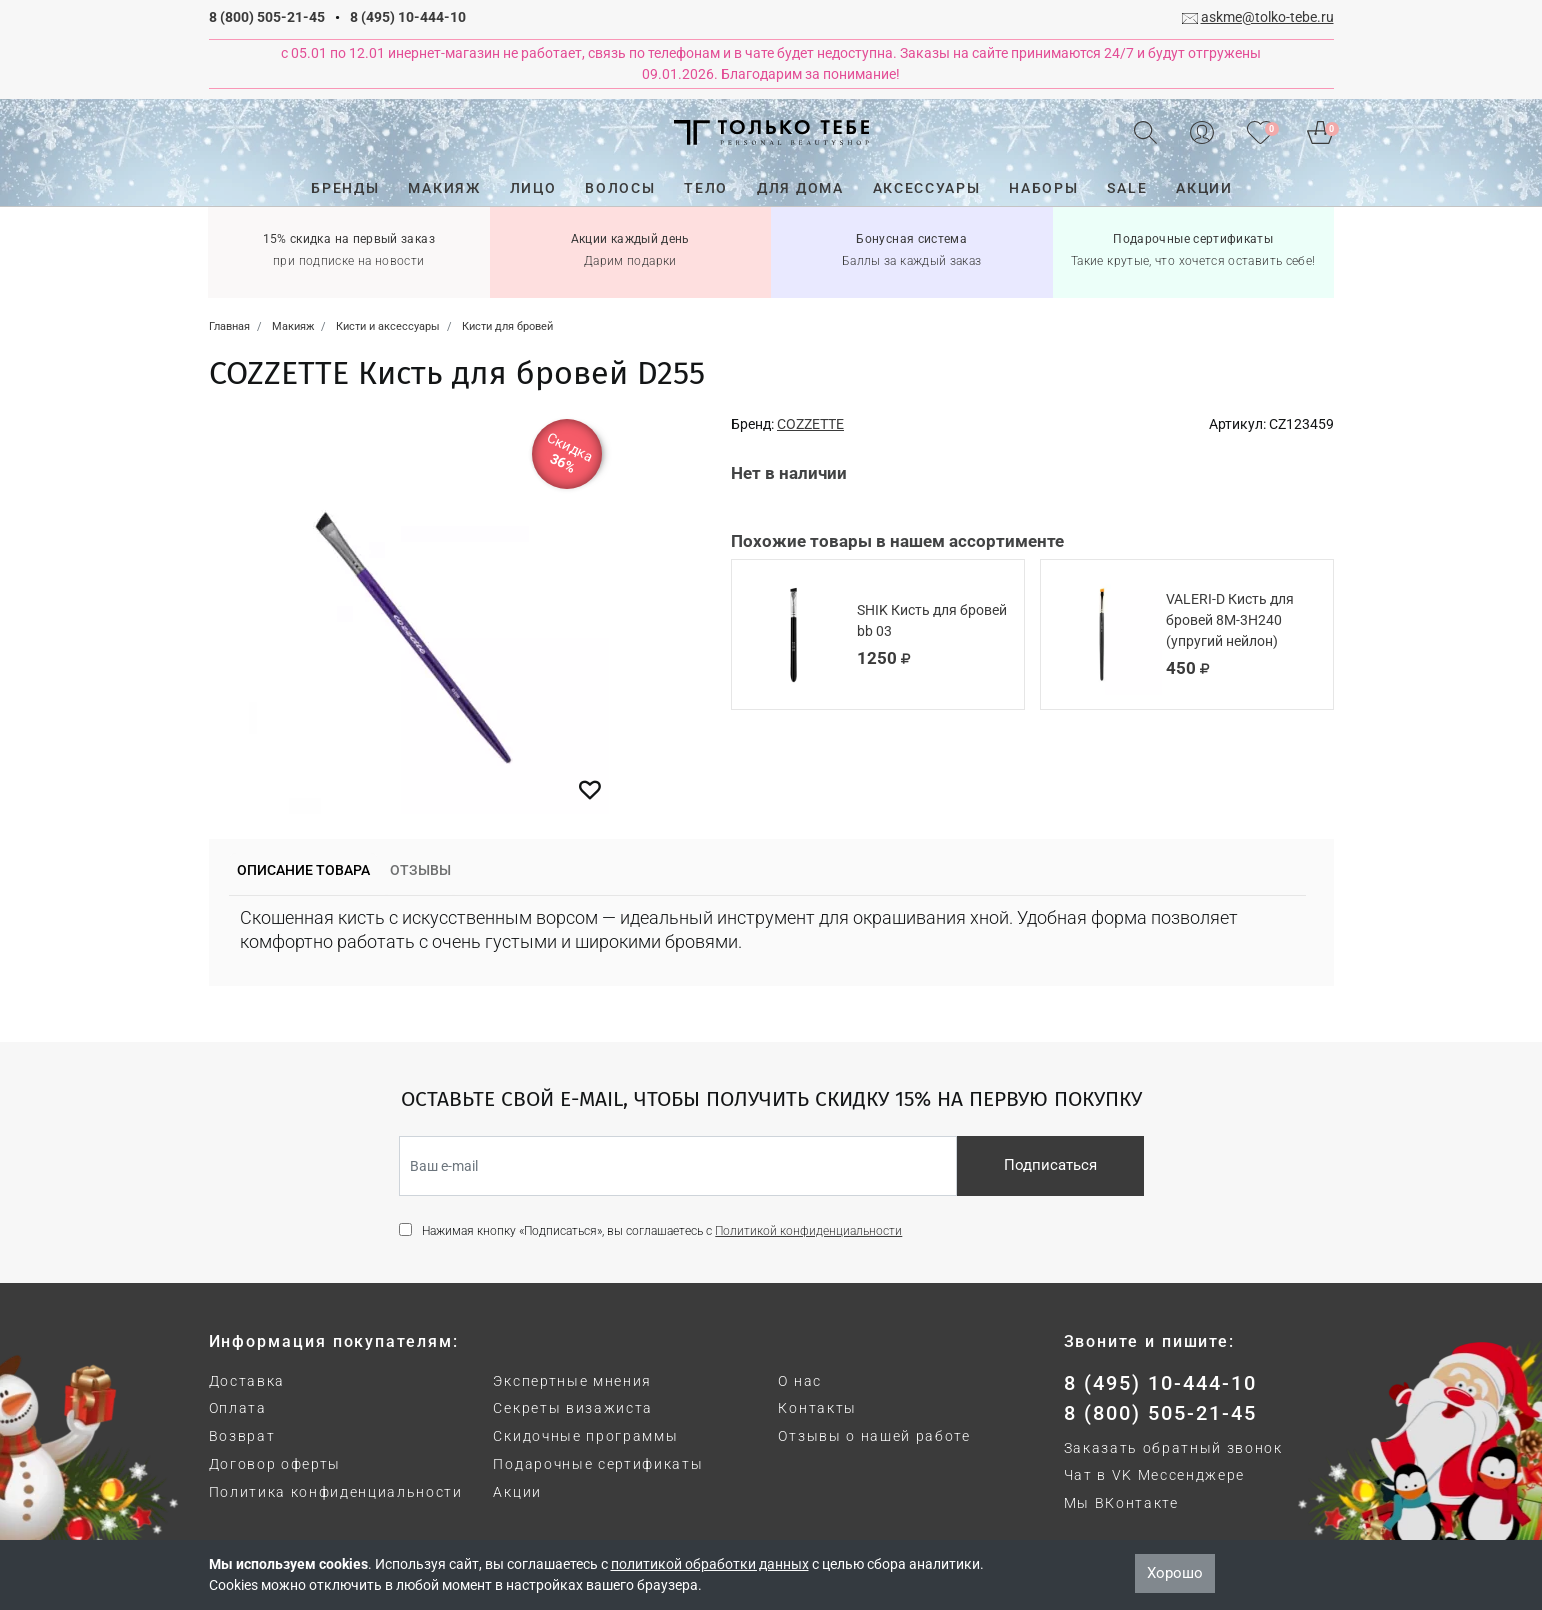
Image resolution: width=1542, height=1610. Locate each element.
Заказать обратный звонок (1173, 1448)
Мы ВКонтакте (1121, 1503)
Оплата (238, 1408)
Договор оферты (275, 1464)
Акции (517, 1492)
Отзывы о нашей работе (874, 1436)
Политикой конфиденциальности (808, 1231)
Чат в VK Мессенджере (1155, 1475)
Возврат (242, 1436)
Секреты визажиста (573, 1408)
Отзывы (420, 870)
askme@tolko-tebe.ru (1267, 17)
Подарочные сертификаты (598, 1464)
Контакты (817, 1408)
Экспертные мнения (572, 1381)
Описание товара (303, 870)
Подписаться (1050, 1165)
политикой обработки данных (710, 1564)
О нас (799, 1381)
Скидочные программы (585, 1436)
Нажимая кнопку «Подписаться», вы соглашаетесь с (662, 1231)
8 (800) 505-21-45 (267, 17)
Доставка (247, 1381)
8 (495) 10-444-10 (408, 17)
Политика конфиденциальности (336, 1492)
